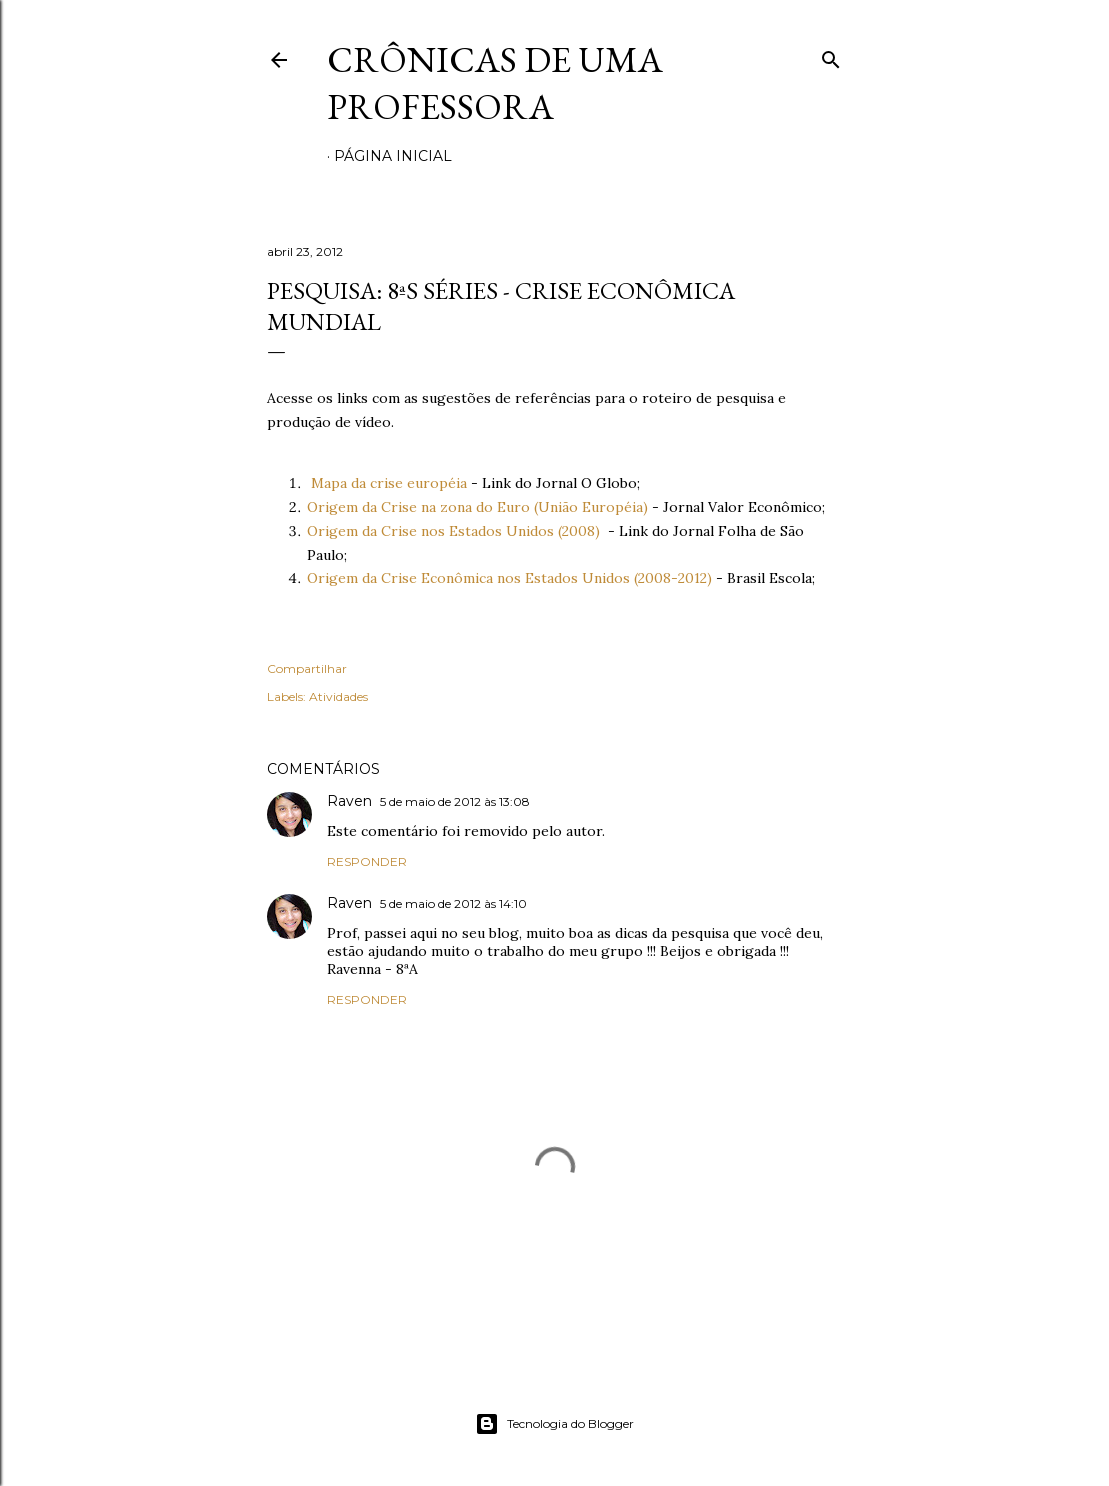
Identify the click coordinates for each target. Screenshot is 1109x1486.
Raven (349, 801)
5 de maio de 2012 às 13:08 (455, 801)
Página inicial (393, 156)
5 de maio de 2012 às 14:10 (453, 903)
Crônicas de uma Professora (495, 83)
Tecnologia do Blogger (554, 1424)
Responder (367, 861)
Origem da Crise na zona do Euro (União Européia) (477, 507)
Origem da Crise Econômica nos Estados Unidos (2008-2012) (509, 578)
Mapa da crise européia (389, 483)
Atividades (338, 696)
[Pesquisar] (831, 55)
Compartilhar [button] (307, 668)
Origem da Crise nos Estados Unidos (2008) (453, 531)
